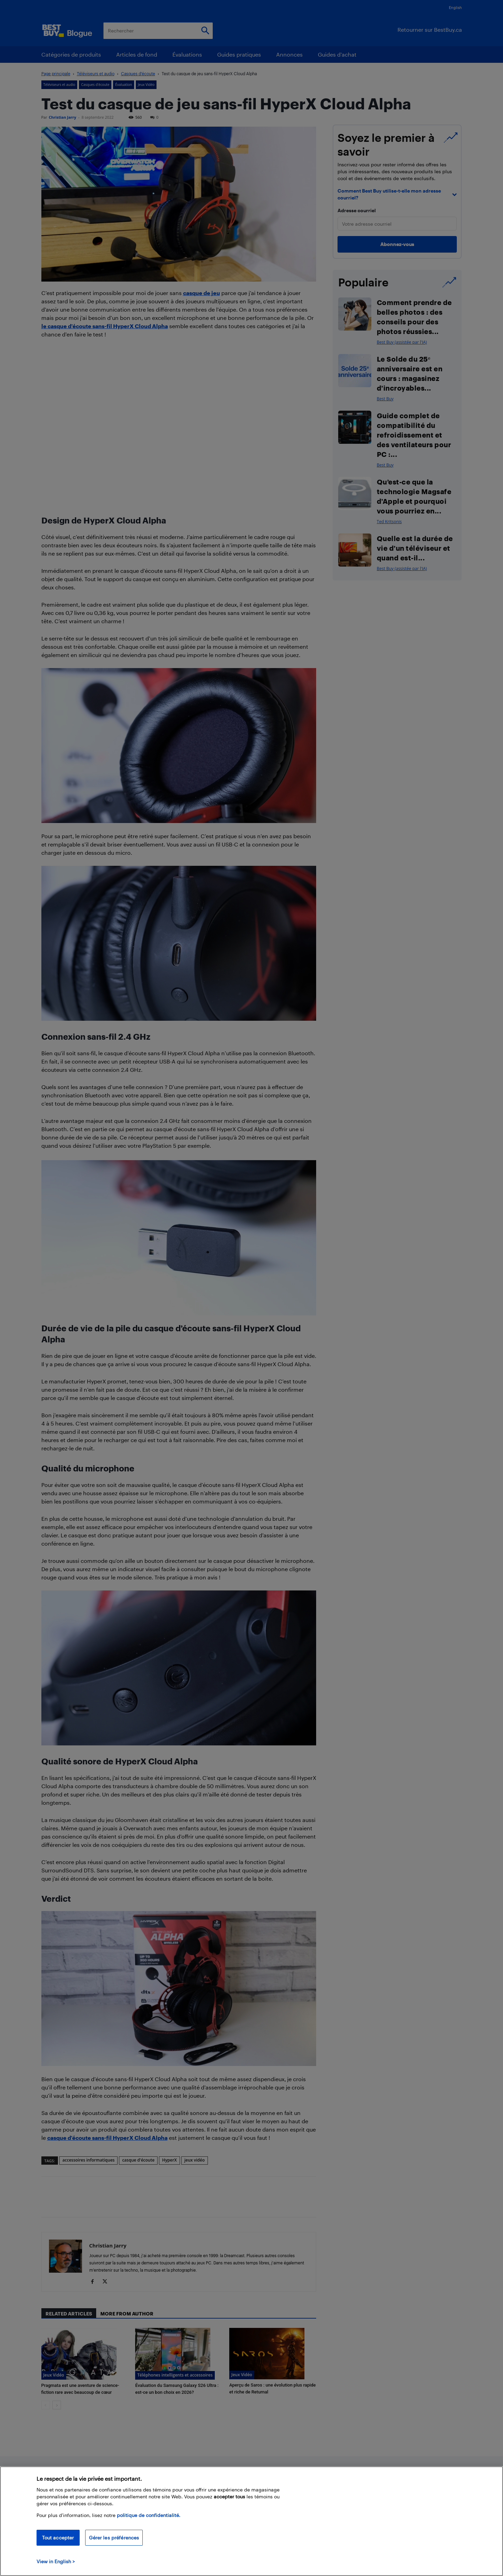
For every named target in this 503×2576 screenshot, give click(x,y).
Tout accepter (58, 2537)
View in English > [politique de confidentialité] (56, 2561)
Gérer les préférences (114, 2537)
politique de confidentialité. (148, 2515)
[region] (251, 2521)
